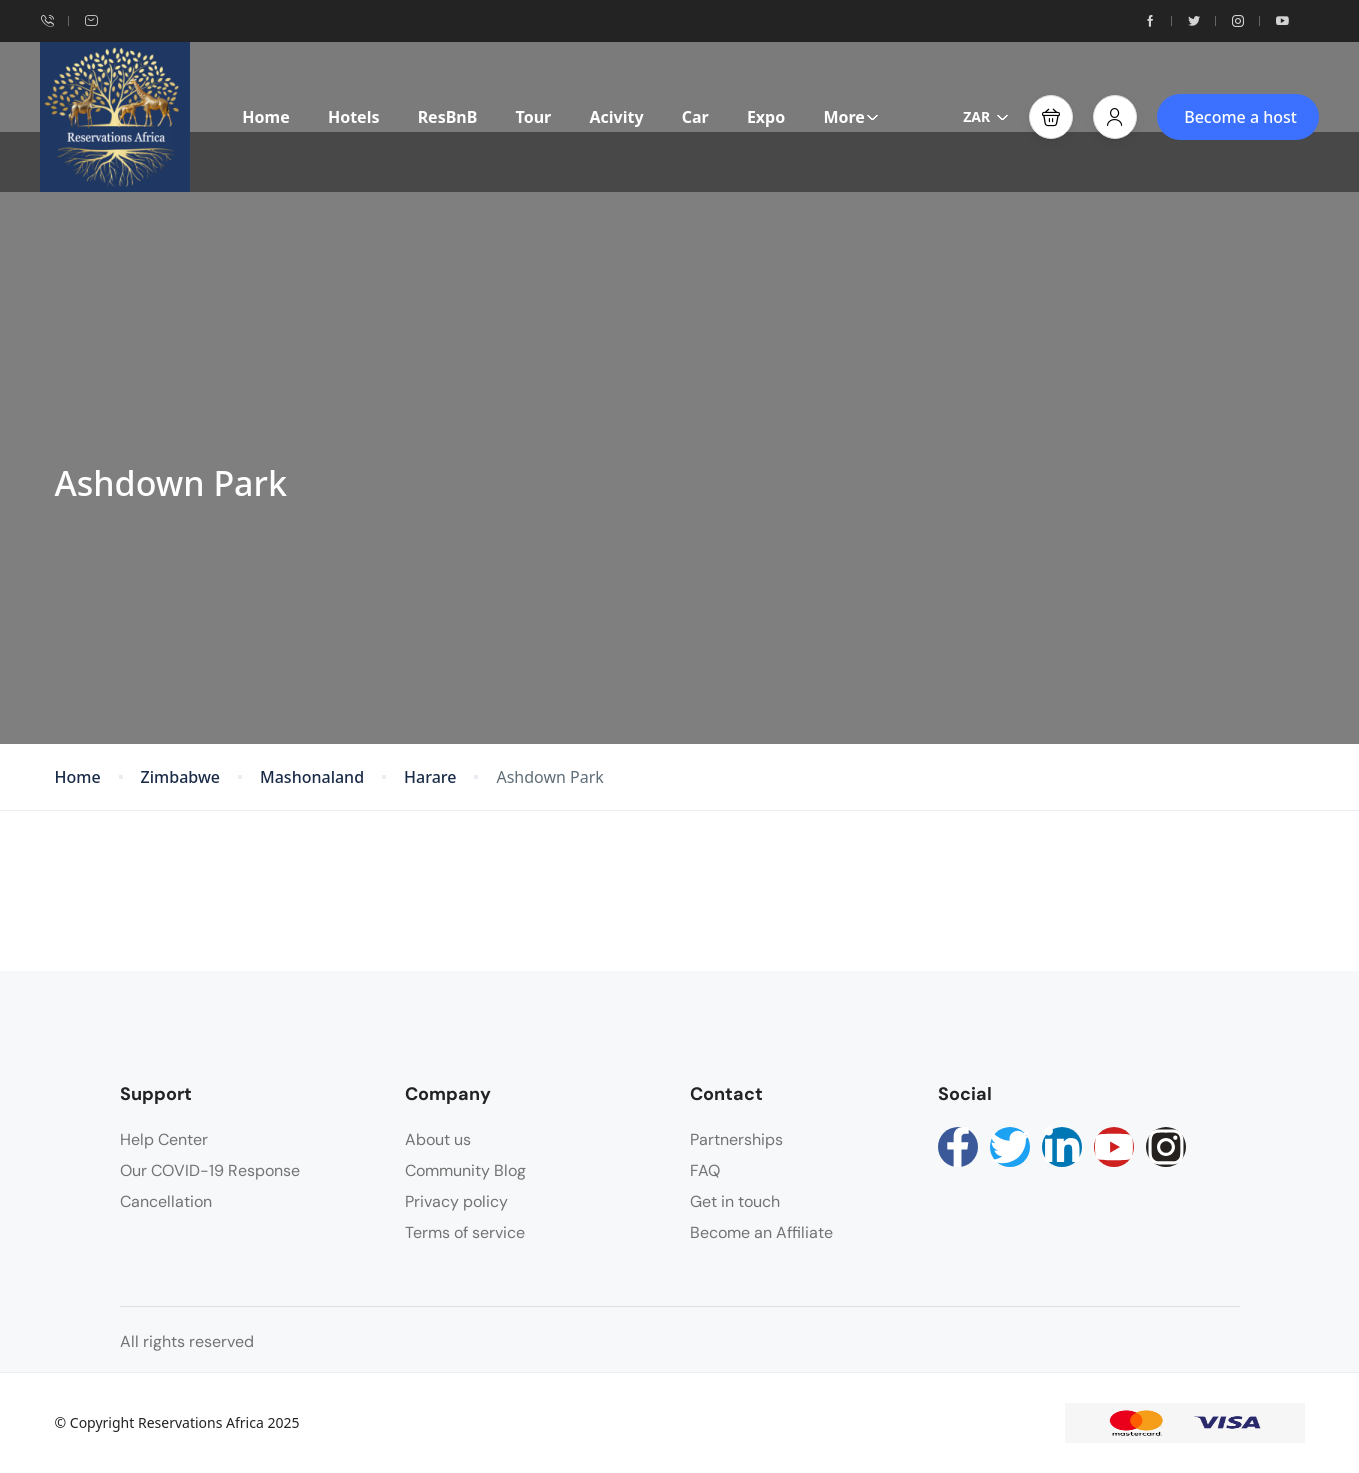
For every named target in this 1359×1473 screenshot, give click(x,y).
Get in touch (735, 1201)
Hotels (354, 117)
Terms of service (465, 1232)
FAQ (705, 1170)
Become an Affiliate (761, 1232)
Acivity (616, 117)
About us (438, 1139)
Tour (534, 117)
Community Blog (465, 1170)
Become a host (1240, 117)
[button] (1051, 117)
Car (695, 117)
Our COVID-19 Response (210, 1170)
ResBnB (448, 117)
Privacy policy (456, 1201)
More (850, 117)
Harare (430, 777)
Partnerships (736, 1139)
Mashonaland (312, 777)
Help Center (164, 1139)
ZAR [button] (986, 116)
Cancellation (166, 1201)
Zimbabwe (180, 777)
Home (265, 117)
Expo (766, 117)
